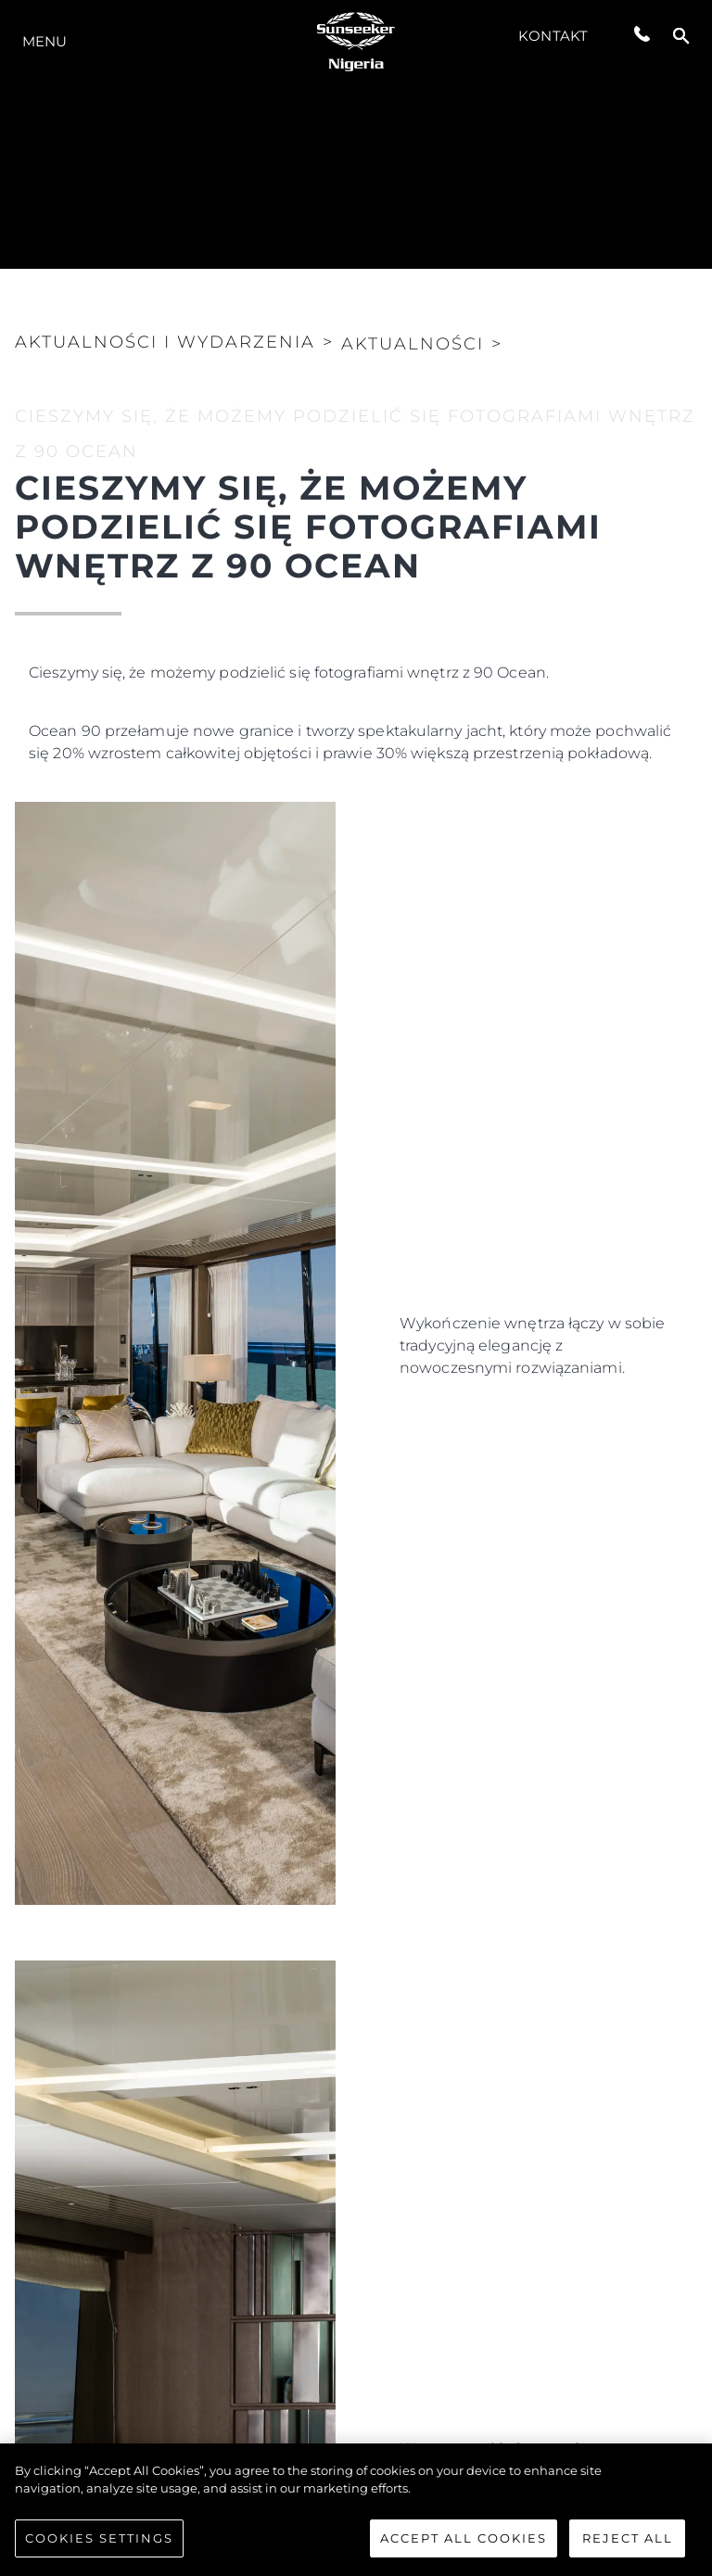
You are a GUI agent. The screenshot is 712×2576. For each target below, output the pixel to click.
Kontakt (553, 35)
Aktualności (412, 344)
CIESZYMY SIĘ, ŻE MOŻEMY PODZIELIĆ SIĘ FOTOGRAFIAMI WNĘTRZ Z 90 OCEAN (355, 434)
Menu (44, 41)
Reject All (627, 2547)
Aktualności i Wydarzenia (165, 342)
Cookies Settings (99, 2547)
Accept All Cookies (463, 2547)
